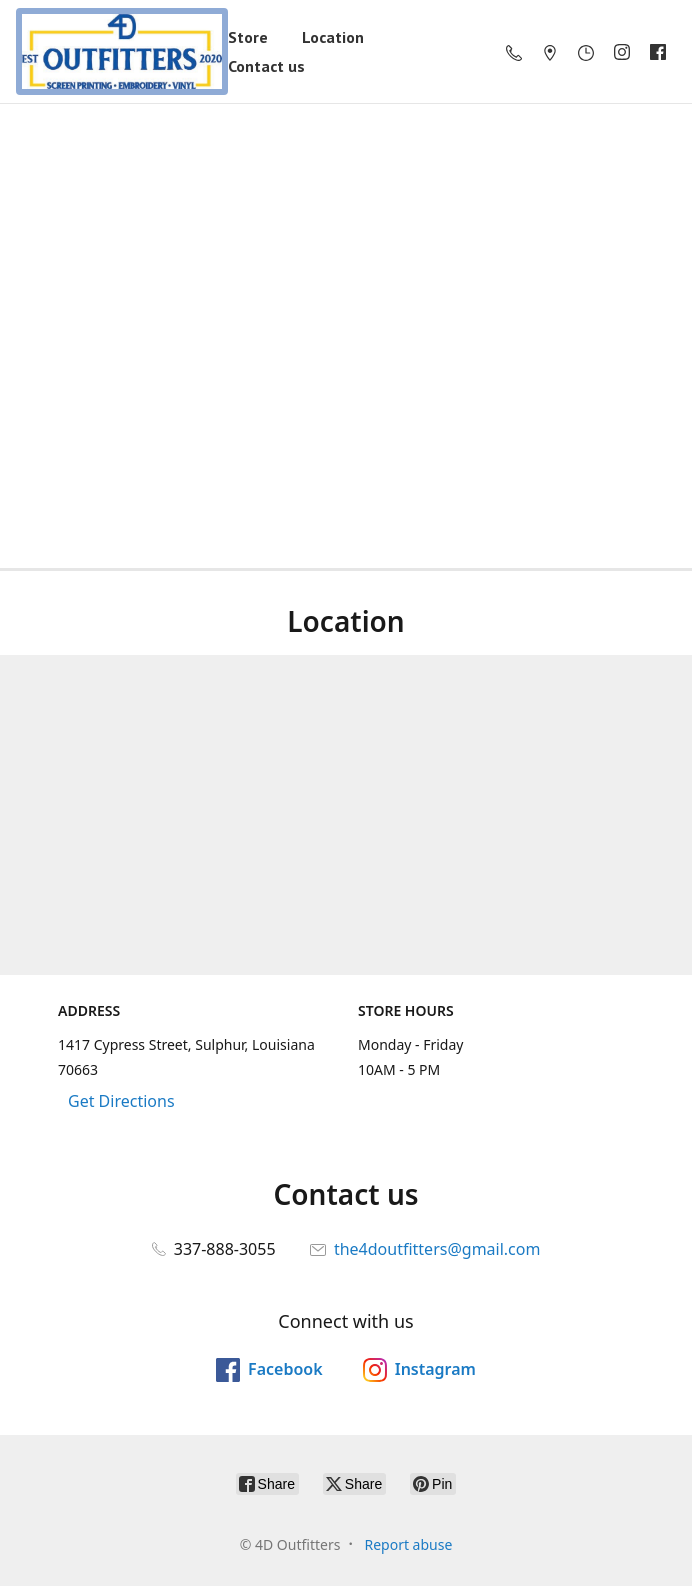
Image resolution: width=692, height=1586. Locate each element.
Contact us (266, 66)
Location (333, 37)
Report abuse (408, 1544)
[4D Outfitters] (122, 51)
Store (248, 37)
